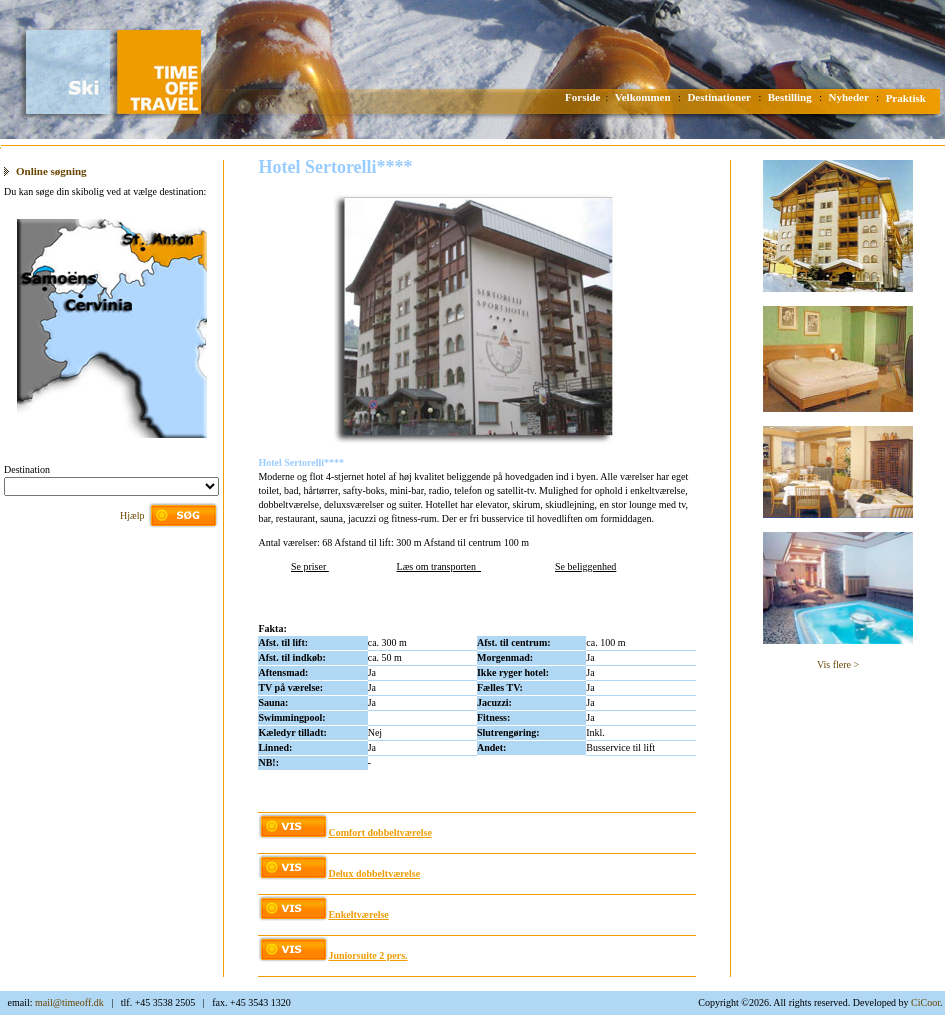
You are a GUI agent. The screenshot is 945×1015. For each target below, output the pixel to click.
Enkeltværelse (358, 914)
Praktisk (906, 98)
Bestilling (790, 97)
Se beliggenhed (585, 566)
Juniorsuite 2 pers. (367, 955)
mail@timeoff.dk (69, 1002)
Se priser (310, 566)
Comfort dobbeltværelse (379, 832)
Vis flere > (838, 664)
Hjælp (132, 515)
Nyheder (849, 97)
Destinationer (719, 97)
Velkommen (643, 97)
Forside (582, 97)
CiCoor (925, 1002)
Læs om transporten (439, 566)
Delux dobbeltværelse (374, 873)
